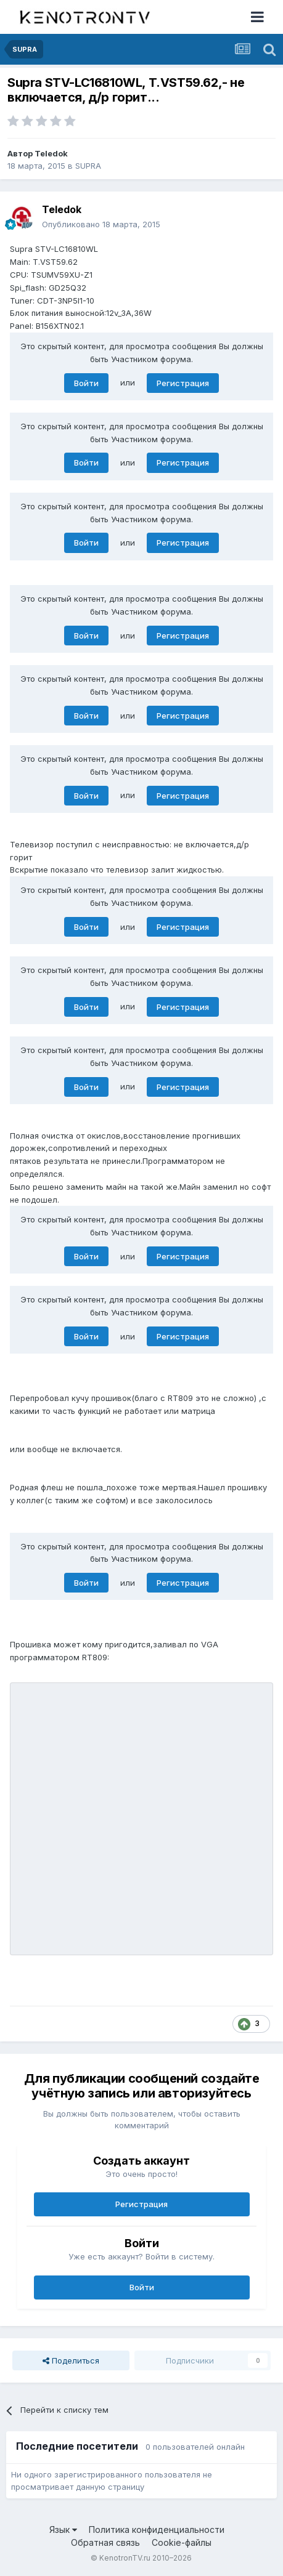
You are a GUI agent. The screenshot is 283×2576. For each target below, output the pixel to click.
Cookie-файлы (181, 2542)
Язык (63, 2529)
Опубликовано (101, 224)
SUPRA (88, 166)
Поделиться (71, 2360)
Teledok (51, 153)
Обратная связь (105, 2542)
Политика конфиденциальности (156, 2529)
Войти (86, 383)
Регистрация (183, 383)
